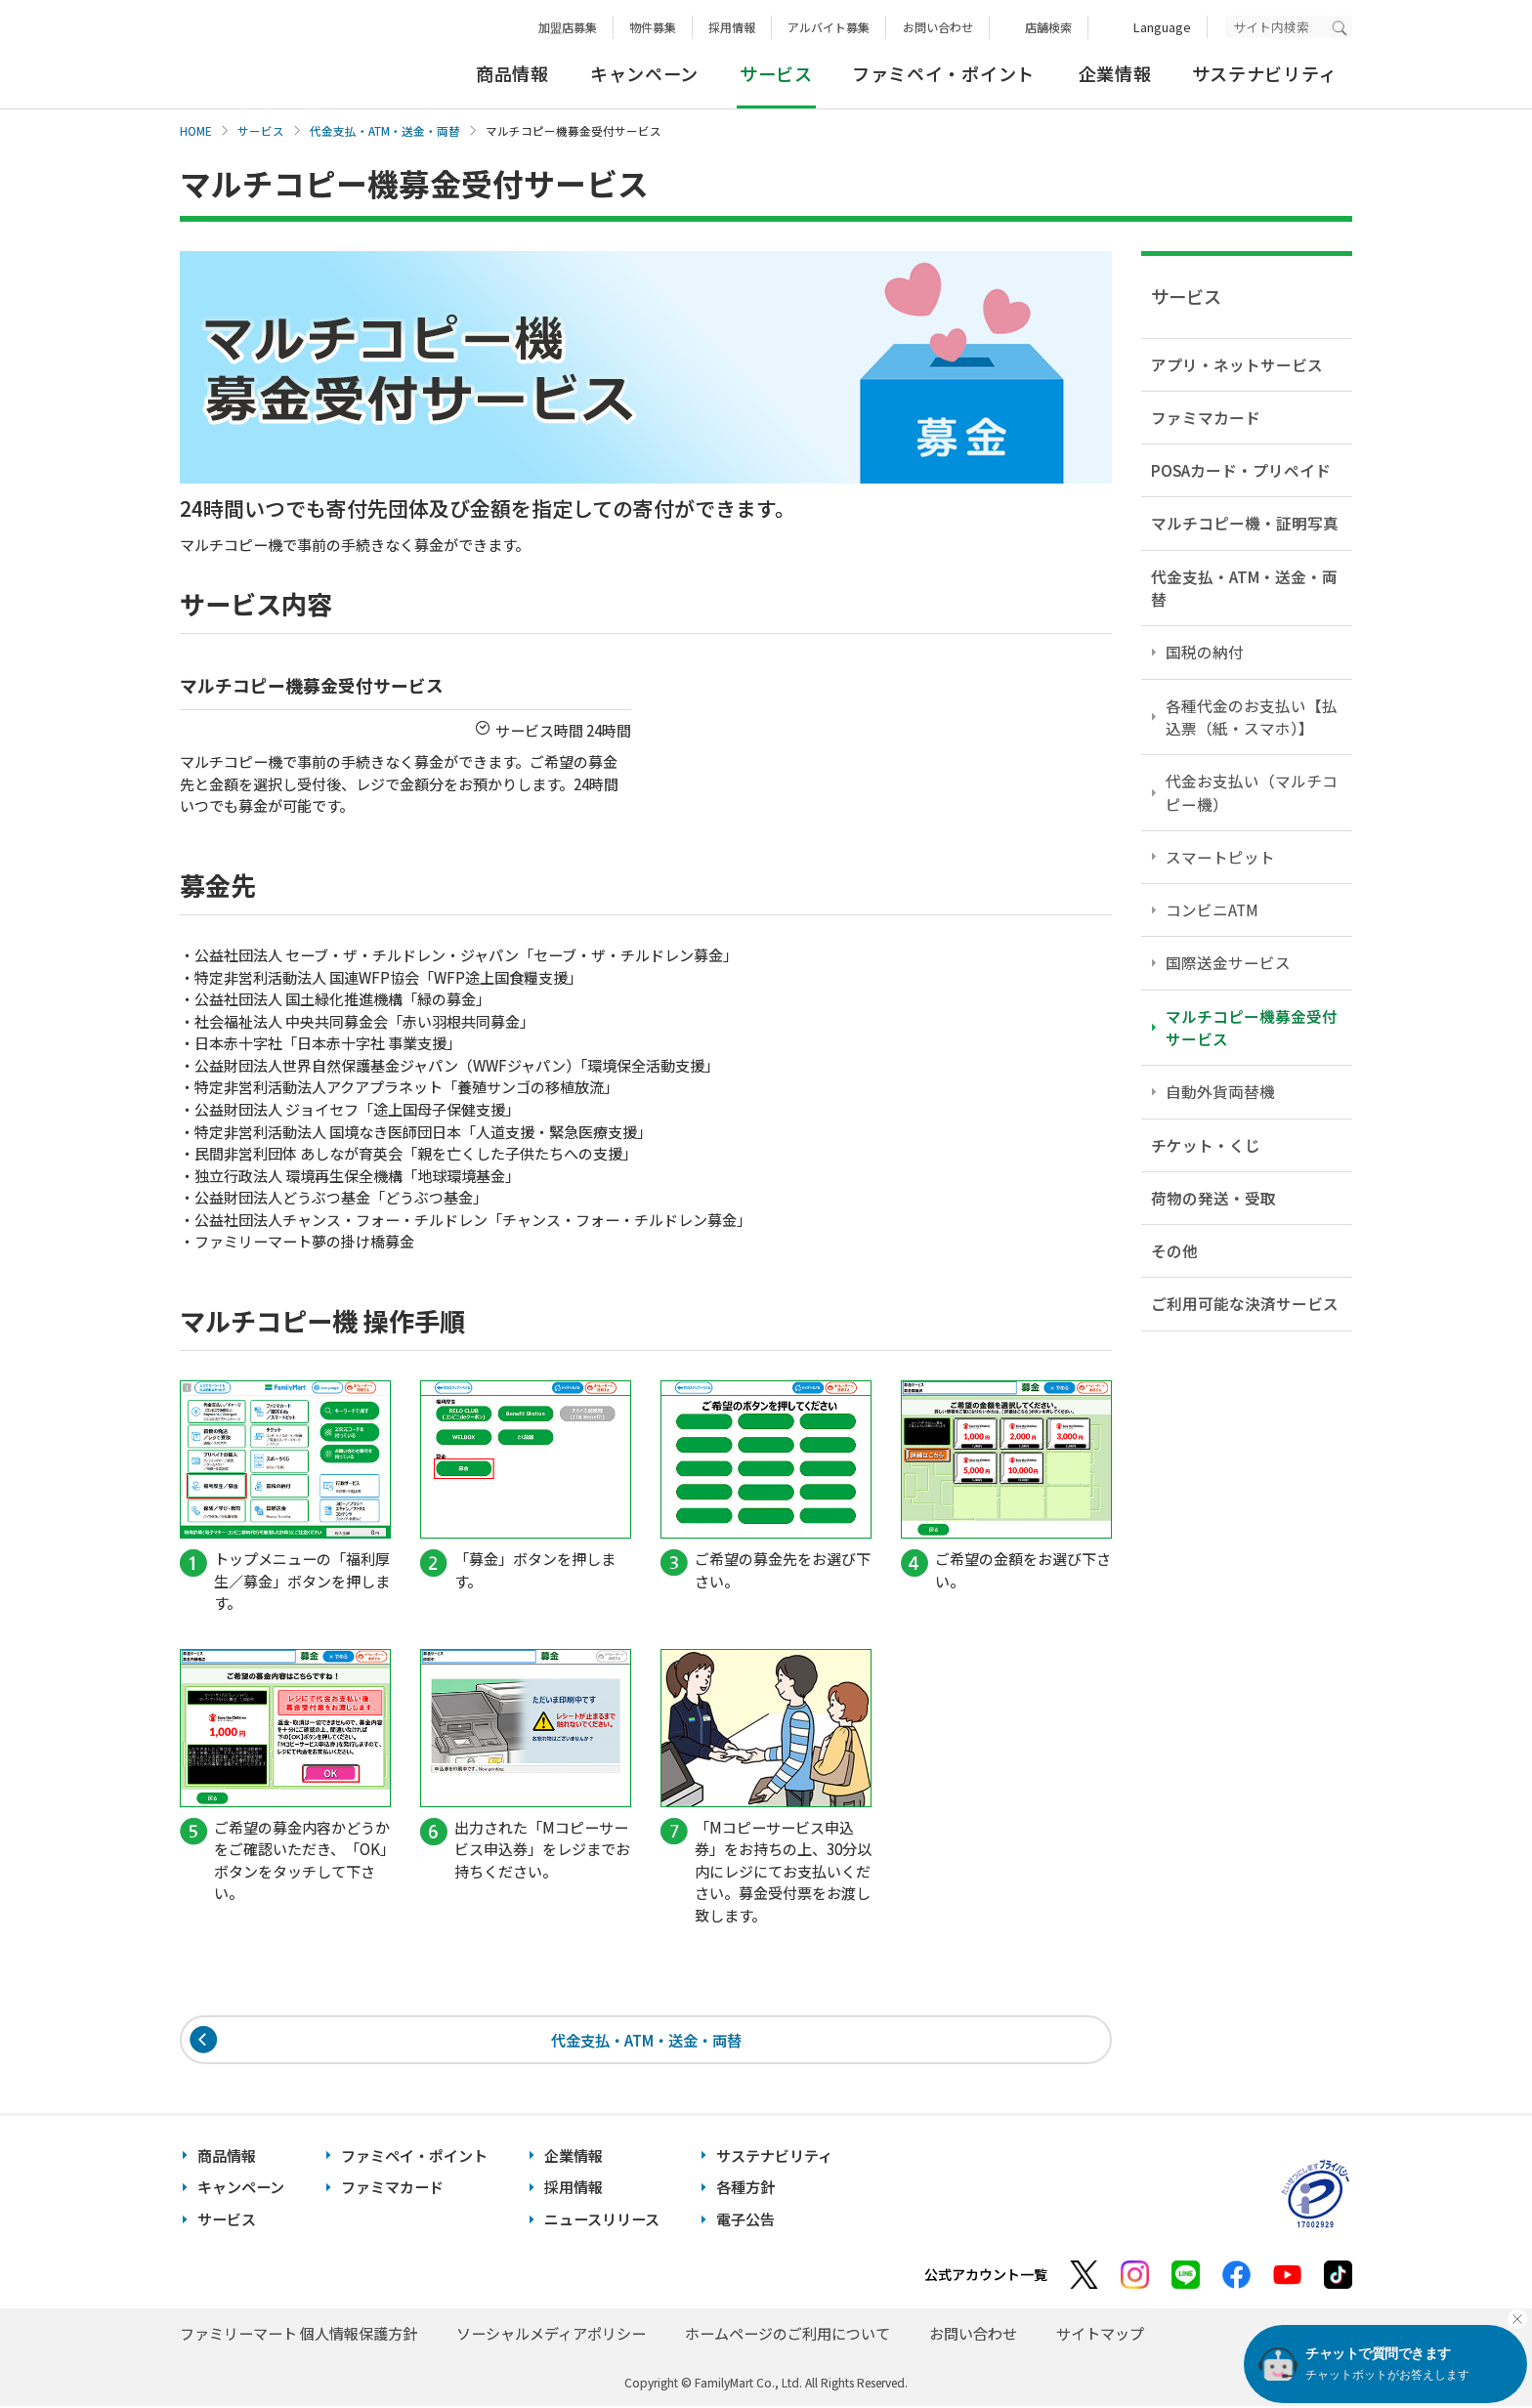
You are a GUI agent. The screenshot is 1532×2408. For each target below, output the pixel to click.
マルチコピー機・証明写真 (1245, 522)
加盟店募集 (567, 27)
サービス (260, 131)
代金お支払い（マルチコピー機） (1252, 792)
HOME (196, 131)
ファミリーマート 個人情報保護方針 (298, 2335)
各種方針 (745, 2189)
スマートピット (1220, 856)
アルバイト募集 (828, 27)
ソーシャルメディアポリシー (551, 2335)
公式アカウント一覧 (985, 2276)
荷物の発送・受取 (1213, 1197)
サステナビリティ (1265, 73)
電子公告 (745, 2221)
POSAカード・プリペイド (1241, 470)
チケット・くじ (1205, 1145)
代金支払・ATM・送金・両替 (385, 131)
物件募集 (652, 27)
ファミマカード (1205, 417)
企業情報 (1115, 73)
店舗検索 (1048, 27)
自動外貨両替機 (1220, 1091)
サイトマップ (1100, 2335)
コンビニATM (1212, 909)
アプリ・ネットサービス (1237, 364)
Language (1162, 27)
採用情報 (731, 27)
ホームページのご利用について (787, 2335)
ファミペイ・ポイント (943, 73)
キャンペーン (644, 73)
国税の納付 (1205, 651)
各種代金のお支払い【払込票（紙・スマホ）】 (1252, 717)
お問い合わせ (938, 27)
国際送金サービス (1228, 962)
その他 (1174, 1250)
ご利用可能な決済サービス (1245, 1303)
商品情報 (512, 73)
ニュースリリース (602, 2221)
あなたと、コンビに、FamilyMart (277, 54)
